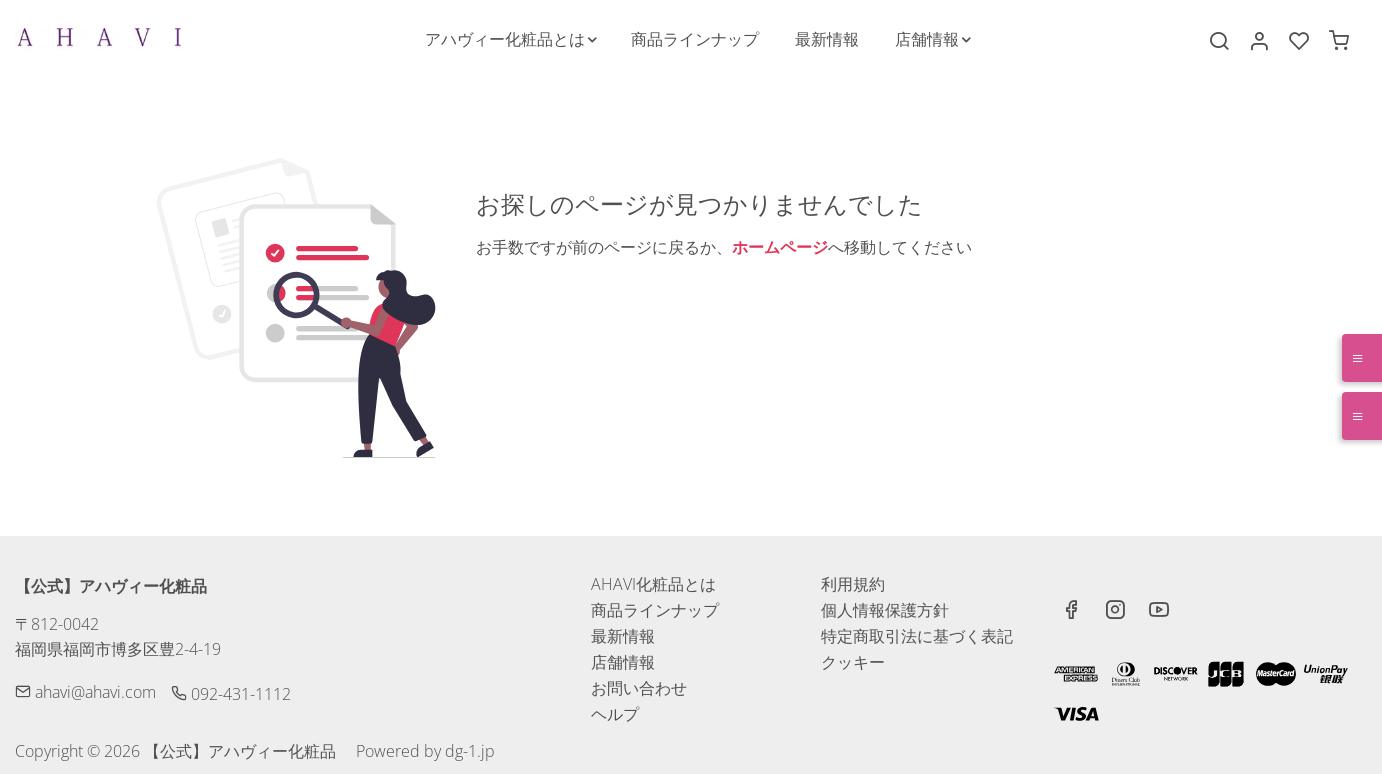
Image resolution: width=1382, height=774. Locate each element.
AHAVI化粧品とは (653, 584)
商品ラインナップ (655, 610)
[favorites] (1299, 41)
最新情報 (623, 636)
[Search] (1219, 41)
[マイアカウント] (1259, 41)
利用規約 (853, 584)
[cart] (1339, 41)
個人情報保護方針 (885, 610)
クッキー (853, 662)
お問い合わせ (639, 688)
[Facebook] (1071, 612)
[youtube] (1159, 612)
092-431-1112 (231, 694)
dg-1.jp (470, 751)
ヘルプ (615, 714)
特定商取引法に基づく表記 (917, 636)
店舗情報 (623, 662)
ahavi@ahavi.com (85, 692)
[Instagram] (1115, 612)
